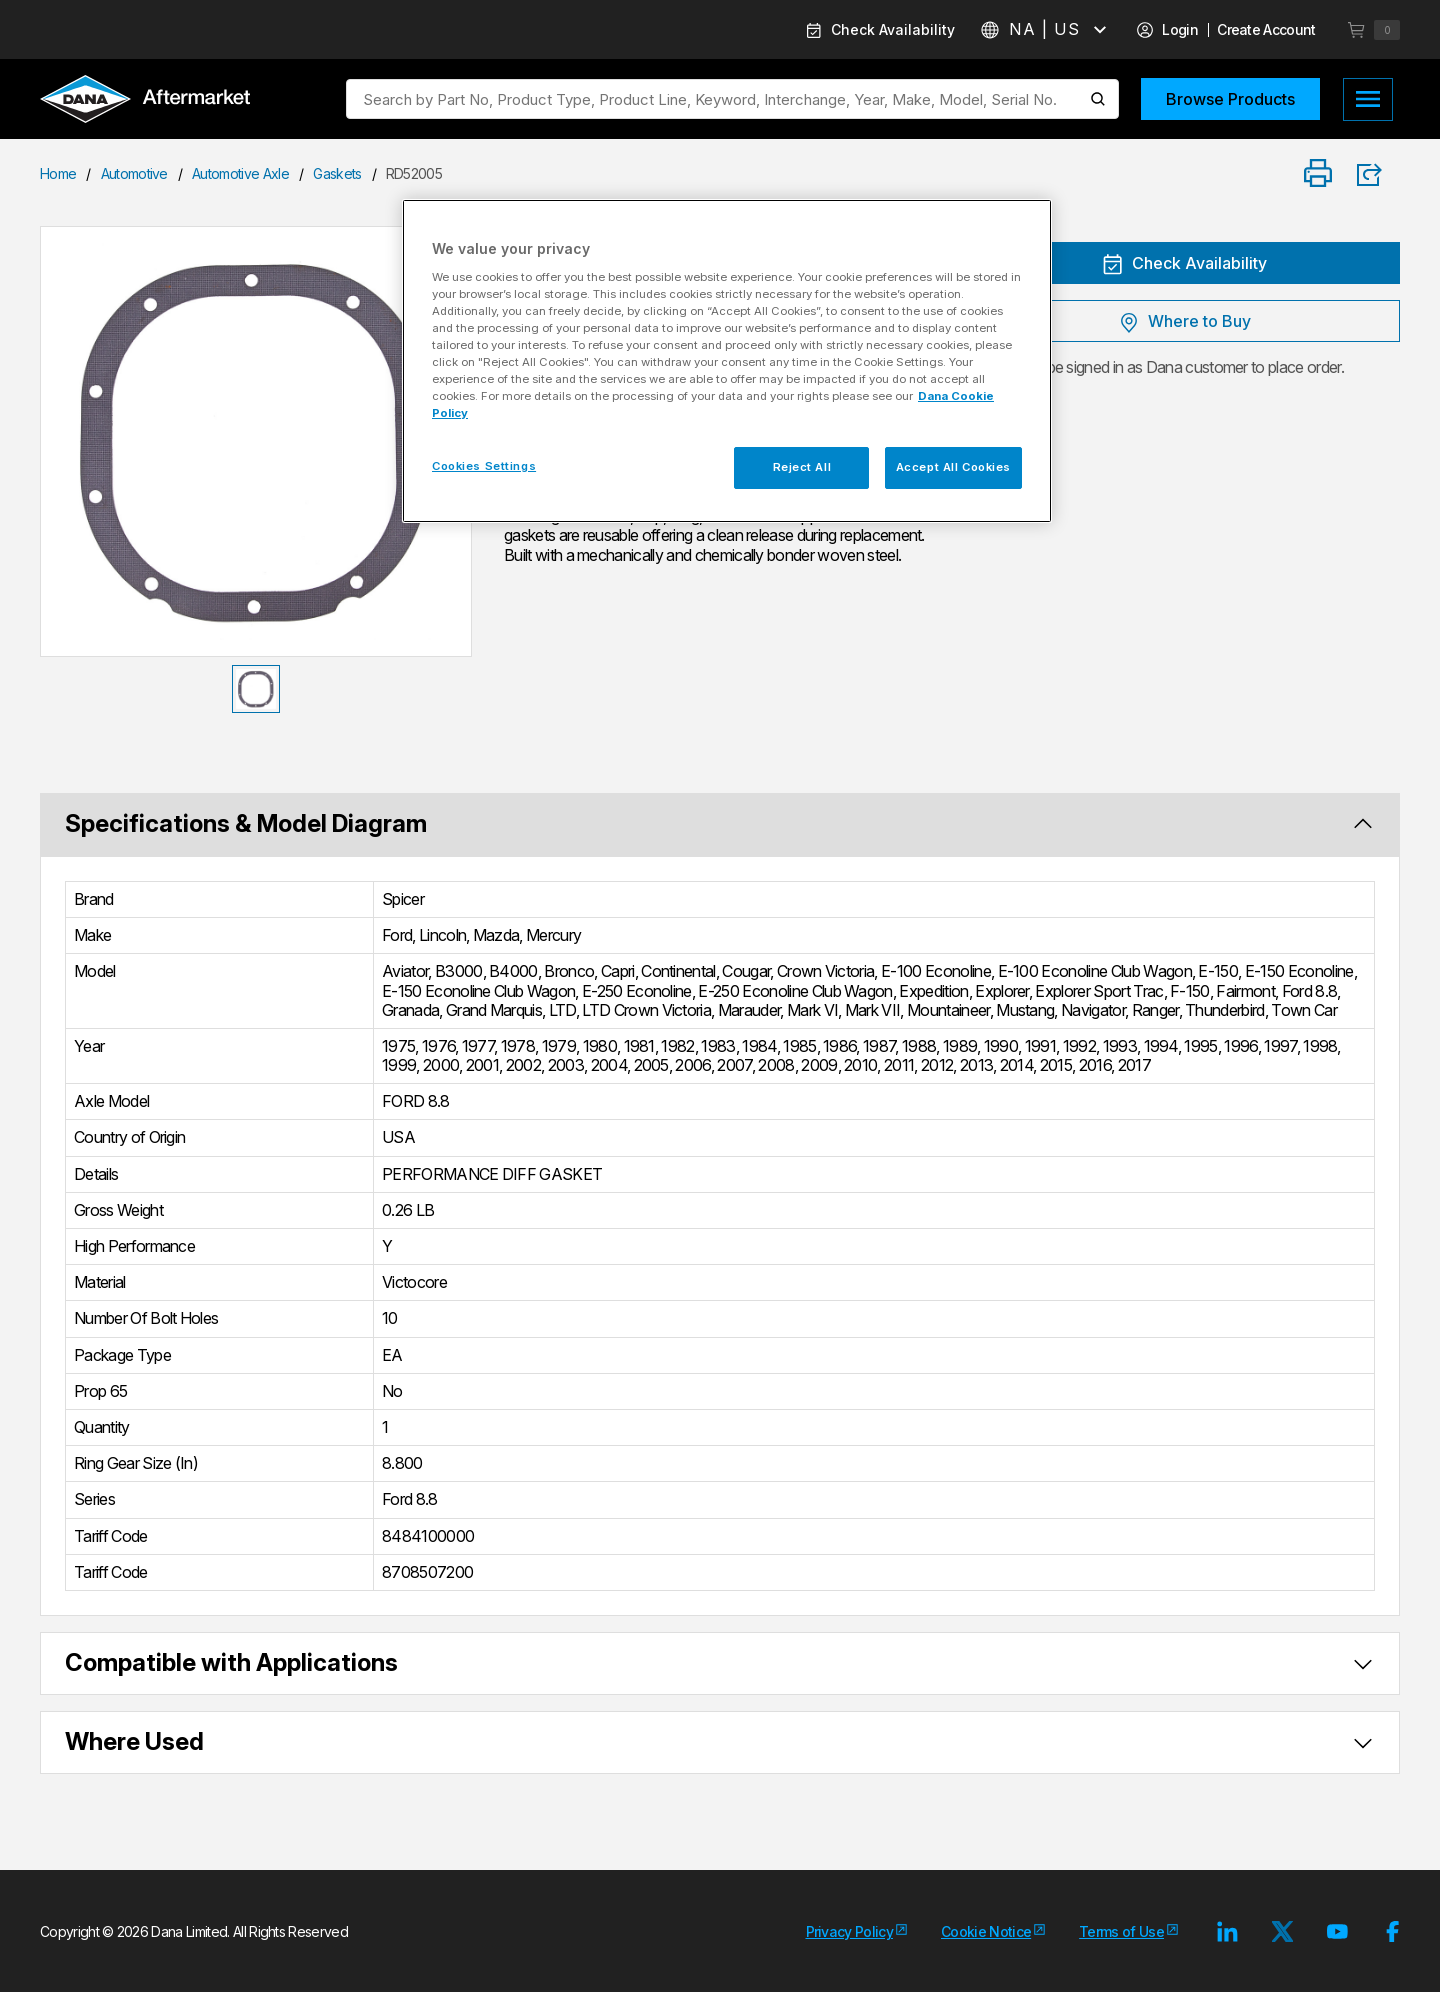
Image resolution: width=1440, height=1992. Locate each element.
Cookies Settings (484, 466)
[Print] (1318, 174)
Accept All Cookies (953, 467)
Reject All (802, 467)
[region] (727, 361)
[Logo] (145, 101)
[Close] (1024, 223)
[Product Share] (1376, 175)
